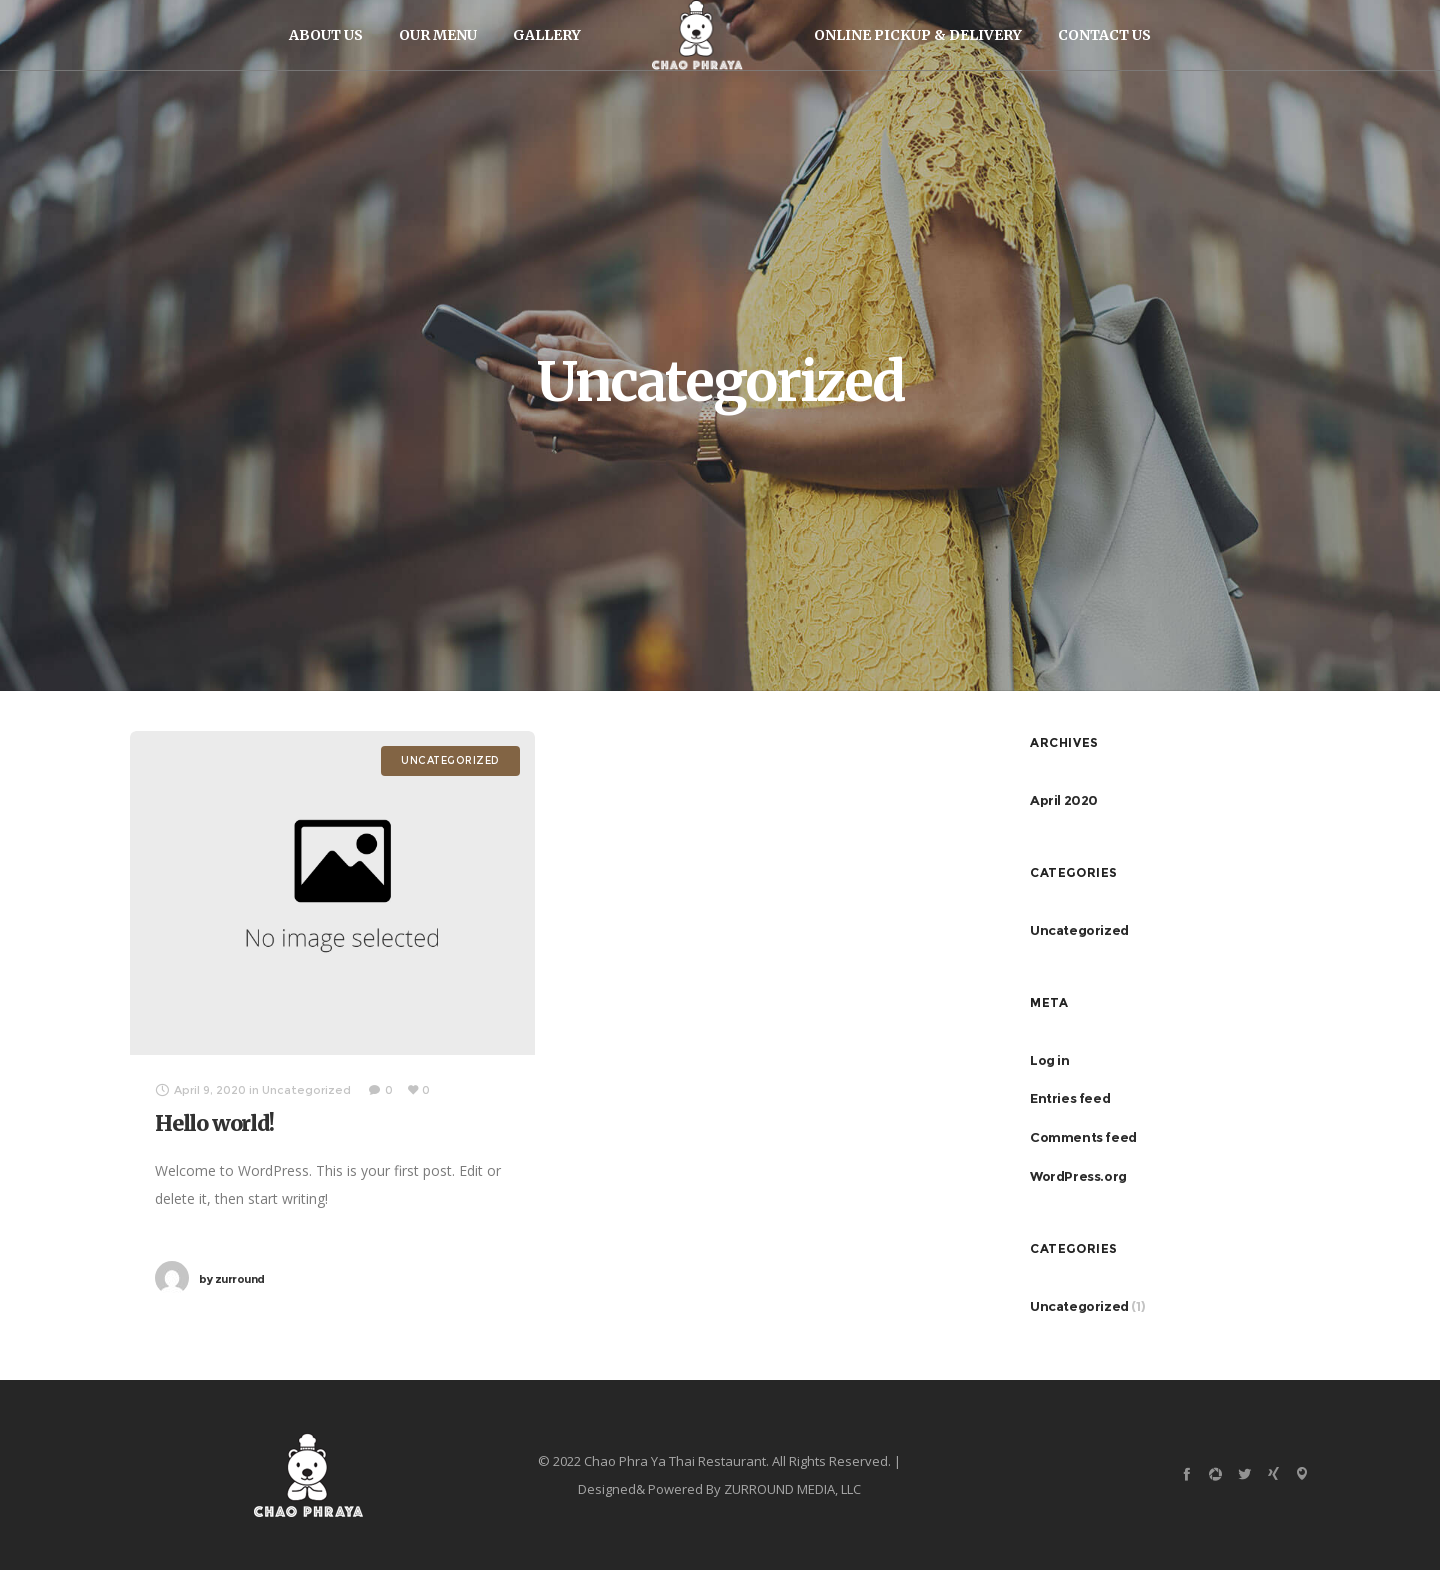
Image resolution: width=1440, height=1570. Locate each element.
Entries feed (1070, 1098)
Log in (1050, 1060)
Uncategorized (1079, 930)
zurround (232, 1279)
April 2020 (1064, 800)
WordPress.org (1078, 1176)
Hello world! (214, 1123)
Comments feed (1083, 1137)
